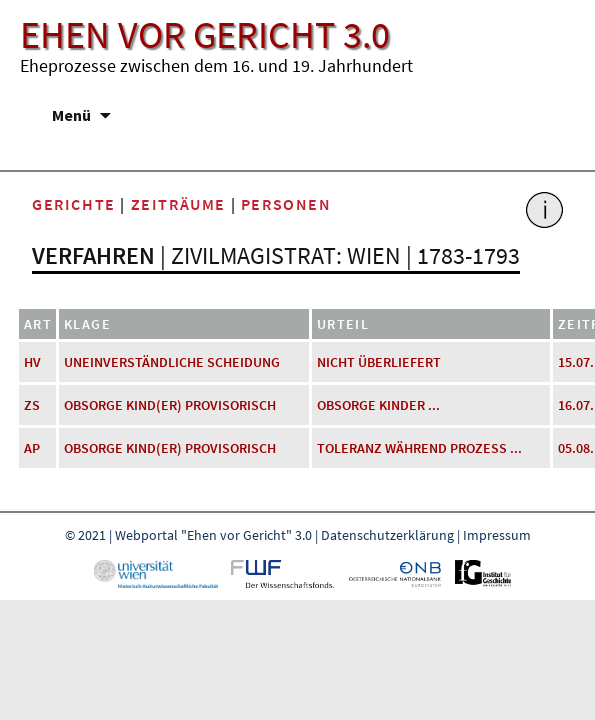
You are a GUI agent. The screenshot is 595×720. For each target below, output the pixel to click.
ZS (32, 405)
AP (32, 448)
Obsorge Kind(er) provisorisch (170, 405)
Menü (71, 115)
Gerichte (74, 204)
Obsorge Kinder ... (378, 405)
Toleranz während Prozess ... (419, 448)
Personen (286, 204)
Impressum (497, 535)
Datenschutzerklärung (387, 535)
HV (32, 362)
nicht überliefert (379, 362)
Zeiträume (178, 204)
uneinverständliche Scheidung (172, 362)
